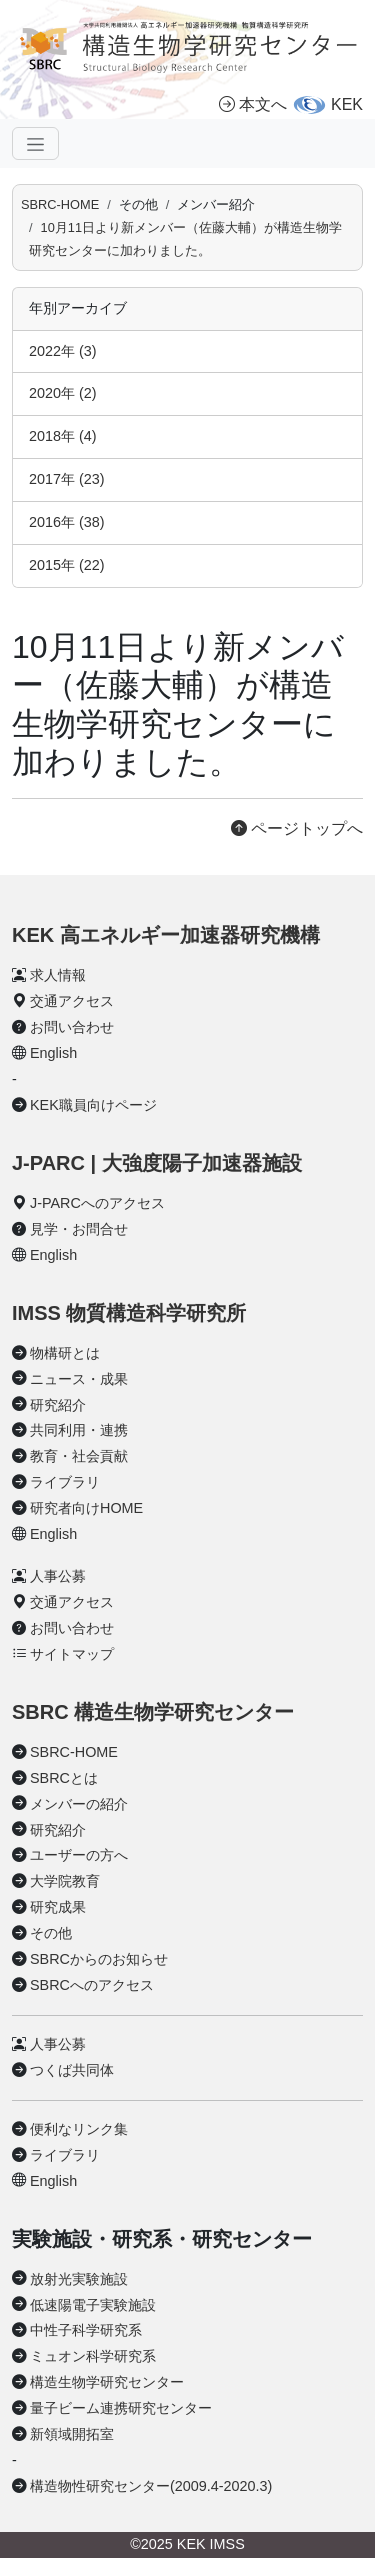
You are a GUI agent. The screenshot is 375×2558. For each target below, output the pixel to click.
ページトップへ (297, 828)
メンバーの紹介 (79, 1804)
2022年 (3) (63, 351)
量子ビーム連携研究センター (121, 2408)
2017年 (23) (67, 479)
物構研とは (65, 1353)
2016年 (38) (67, 522)
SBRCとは (64, 1778)
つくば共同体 (72, 2070)
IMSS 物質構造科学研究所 (129, 1313)
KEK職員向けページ (93, 1105)
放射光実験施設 (79, 2279)
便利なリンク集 (79, 2129)
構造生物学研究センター (107, 2382)
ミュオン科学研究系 (93, 2356)
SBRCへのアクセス (92, 1985)
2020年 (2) (63, 393)
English (53, 1053)
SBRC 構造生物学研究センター (153, 1712)
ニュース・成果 (79, 1379)
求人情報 (58, 975)
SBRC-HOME (60, 204)
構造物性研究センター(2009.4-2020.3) (151, 2486)
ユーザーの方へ (79, 1855)
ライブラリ (65, 1482)
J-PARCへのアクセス (97, 1203)
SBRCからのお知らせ (99, 1959)
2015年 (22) (67, 565)
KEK (347, 104)
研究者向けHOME (86, 1508)
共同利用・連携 (79, 1430)
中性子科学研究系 (86, 2330)
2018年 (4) (63, 436)
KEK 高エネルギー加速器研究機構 (166, 935)
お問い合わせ (72, 1027)
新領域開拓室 (72, 2434)
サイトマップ (72, 1654)
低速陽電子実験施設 (93, 2305)
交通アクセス (72, 1001)
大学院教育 (65, 1881)
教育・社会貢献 (79, 1456)
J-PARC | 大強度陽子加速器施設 (157, 1163)
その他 (51, 1933)
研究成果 (58, 1907)
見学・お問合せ (79, 1229)
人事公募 (58, 1576)
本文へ (253, 104)
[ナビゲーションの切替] (35, 143)
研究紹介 (58, 1405)
